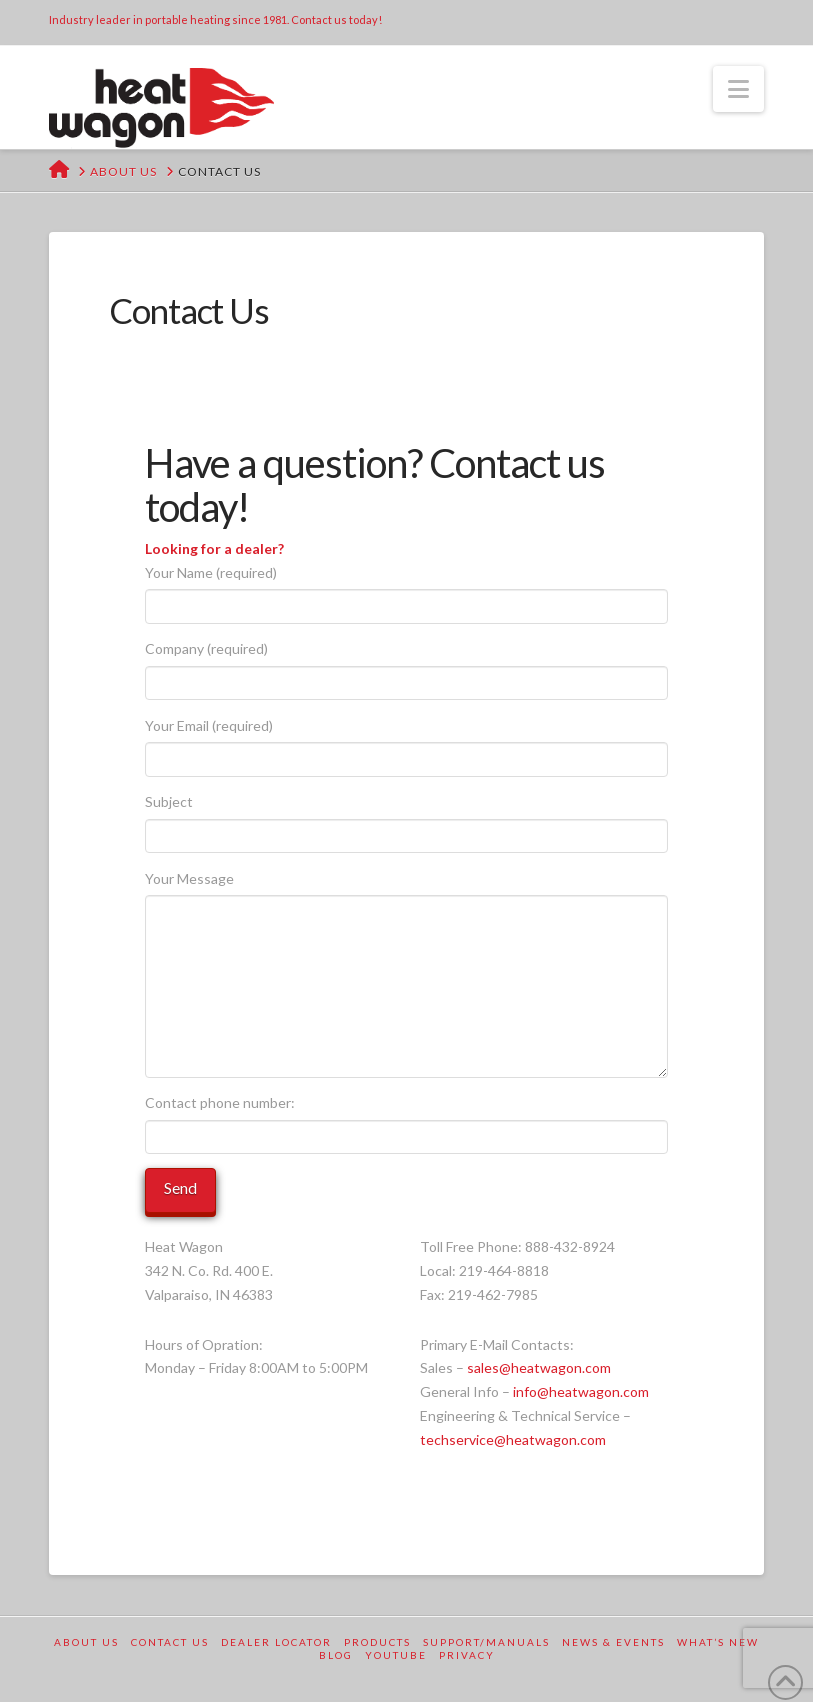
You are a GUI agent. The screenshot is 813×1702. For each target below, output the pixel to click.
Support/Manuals (486, 1642)
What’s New (718, 1642)
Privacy (467, 1655)
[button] (738, 89)
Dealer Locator (276, 1642)
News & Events (613, 1642)
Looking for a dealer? (214, 548)
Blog (336, 1655)
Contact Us (170, 1642)
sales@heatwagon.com (539, 1367)
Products (377, 1642)
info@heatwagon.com (581, 1391)
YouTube (396, 1655)
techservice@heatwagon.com (513, 1439)
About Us (86, 1642)
